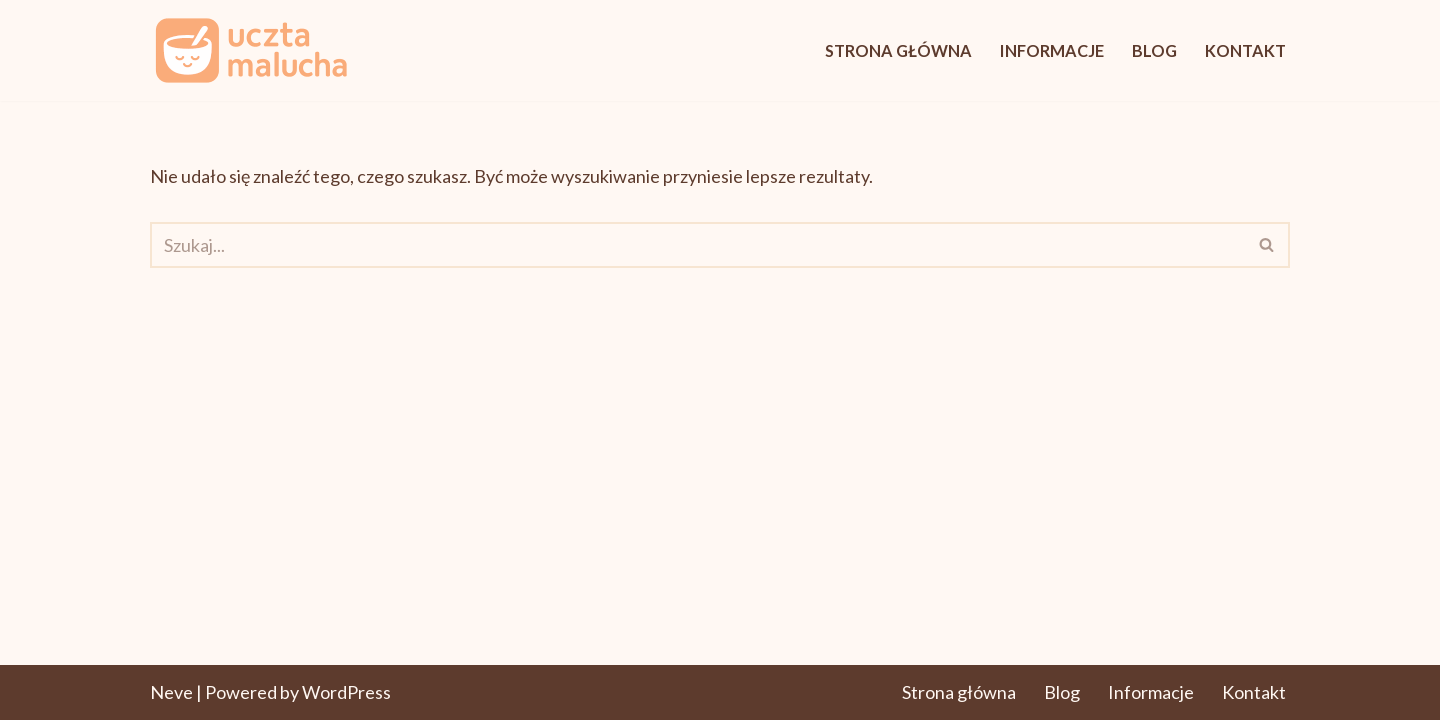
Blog (1154, 50)
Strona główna (898, 50)
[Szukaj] (697, 245)
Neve (171, 692)
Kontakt (1245, 50)
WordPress (346, 692)
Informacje (1052, 50)
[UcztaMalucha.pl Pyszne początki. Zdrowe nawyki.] (250, 50)
